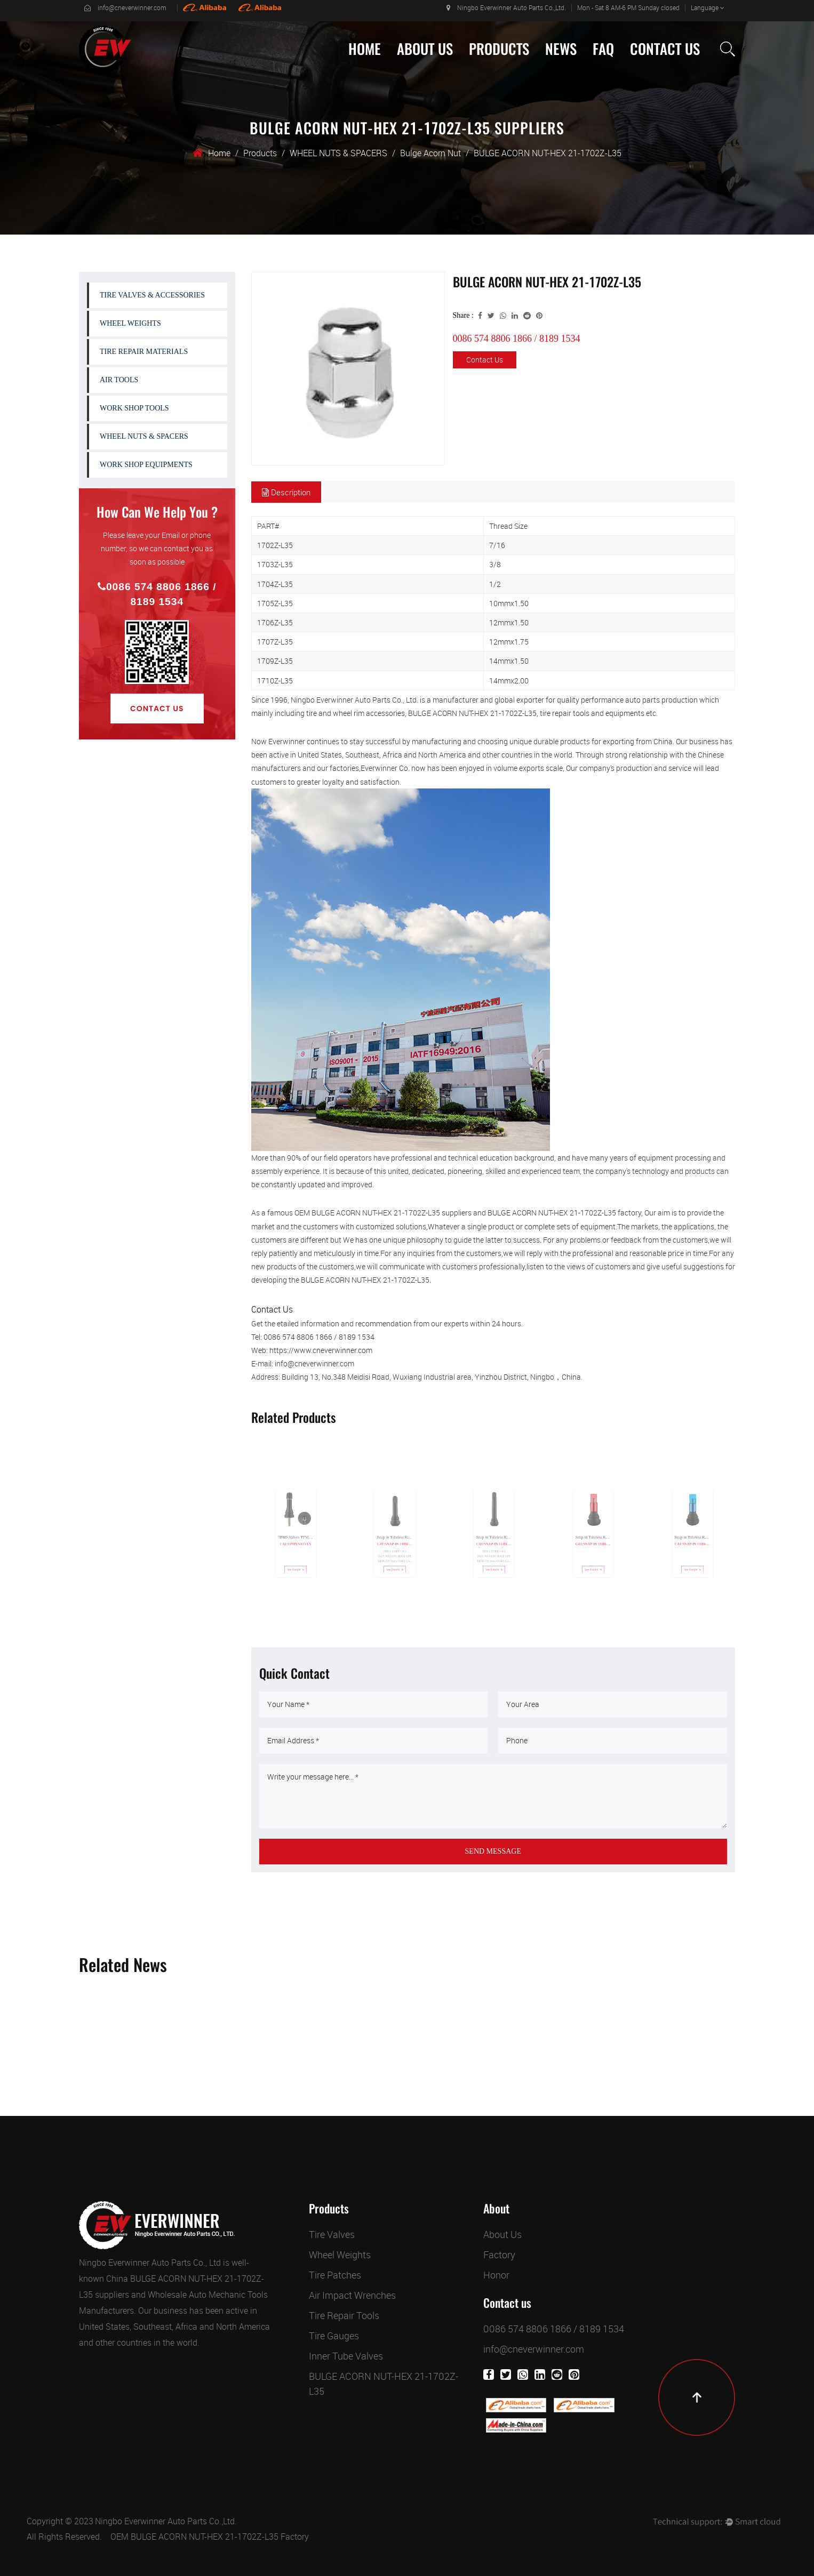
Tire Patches (335, 2274)
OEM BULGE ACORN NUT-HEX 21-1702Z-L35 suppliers (383, 1212)
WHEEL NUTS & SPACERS (338, 153)
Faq (603, 49)
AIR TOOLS (119, 380)
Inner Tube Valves (346, 2355)
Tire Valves (332, 2234)
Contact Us (665, 49)
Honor (496, 2274)
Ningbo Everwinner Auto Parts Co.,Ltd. (506, 7)
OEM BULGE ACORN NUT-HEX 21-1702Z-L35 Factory (209, 2536)
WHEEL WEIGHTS (130, 323)
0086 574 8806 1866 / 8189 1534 (157, 594)
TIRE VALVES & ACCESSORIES (152, 295)
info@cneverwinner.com (125, 7)
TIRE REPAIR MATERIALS (144, 352)
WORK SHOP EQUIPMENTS (146, 465)
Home (364, 49)
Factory (499, 2254)
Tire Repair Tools (344, 2315)
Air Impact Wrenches (352, 2295)
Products (499, 49)
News (561, 49)
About (496, 2209)
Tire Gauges (334, 2335)
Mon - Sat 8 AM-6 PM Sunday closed (628, 7)
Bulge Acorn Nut (430, 153)
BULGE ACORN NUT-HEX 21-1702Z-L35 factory (564, 1212)
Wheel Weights (340, 2254)
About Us (425, 49)
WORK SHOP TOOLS (134, 408)
